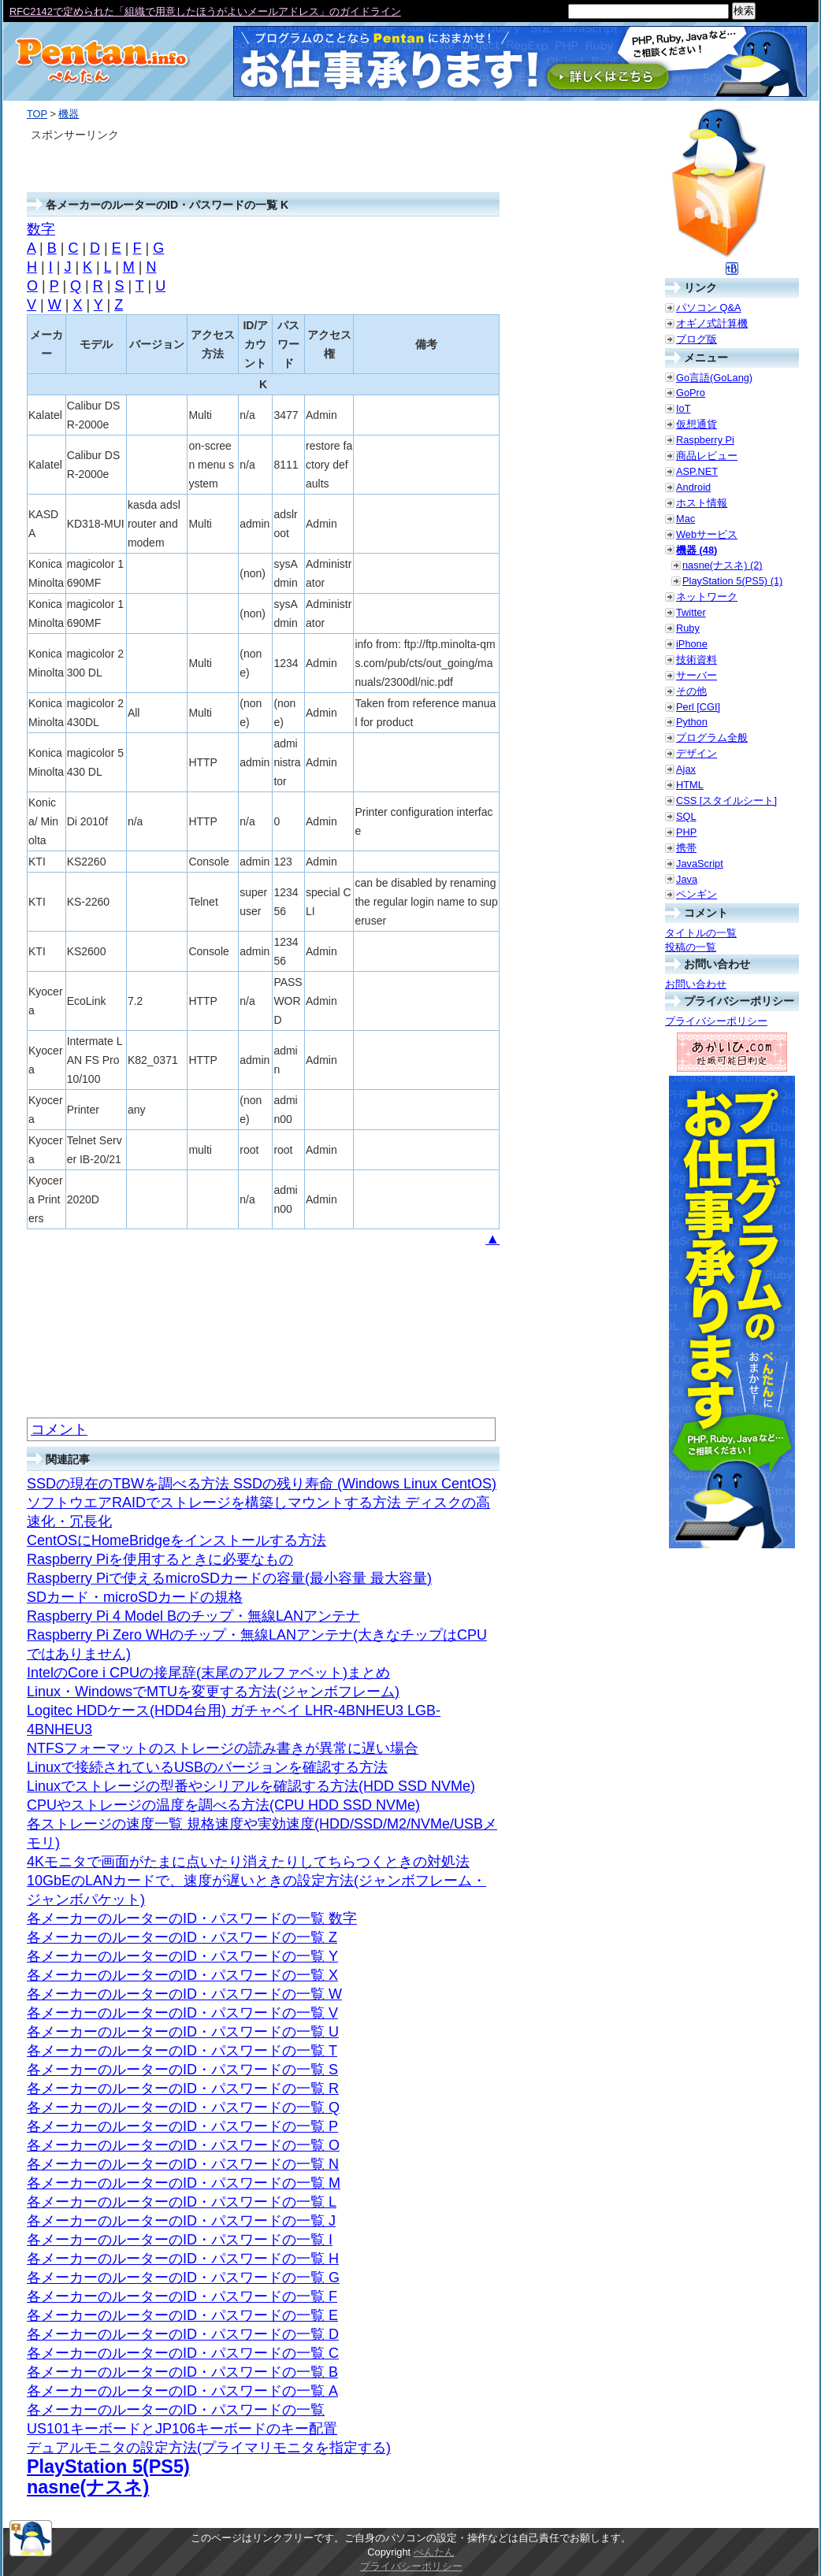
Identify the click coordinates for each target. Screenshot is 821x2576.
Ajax (686, 769)
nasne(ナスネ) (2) (722, 565)
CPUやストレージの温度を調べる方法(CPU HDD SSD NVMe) (223, 1805)
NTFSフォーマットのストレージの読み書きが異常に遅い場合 (222, 1748)
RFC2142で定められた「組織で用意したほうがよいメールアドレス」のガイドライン (205, 11)
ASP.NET (697, 471)
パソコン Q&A (708, 307)
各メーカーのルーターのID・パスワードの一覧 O (183, 2145)
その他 (691, 691)
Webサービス (706, 534)
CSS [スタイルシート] (726, 800)
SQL (686, 816)
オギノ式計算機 (712, 323)
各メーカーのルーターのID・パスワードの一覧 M (183, 2183)
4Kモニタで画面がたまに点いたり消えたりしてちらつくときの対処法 (248, 1862)
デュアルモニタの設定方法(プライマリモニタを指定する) (209, 2448)
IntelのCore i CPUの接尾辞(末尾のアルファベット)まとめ (208, 1673)
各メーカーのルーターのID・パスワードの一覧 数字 (192, 1918)
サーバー (696, 675)
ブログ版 (696, 339)
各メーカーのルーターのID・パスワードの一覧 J (181, 2221)
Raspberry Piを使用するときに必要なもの (160, 1559)
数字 (41, 229)
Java (686, 879)
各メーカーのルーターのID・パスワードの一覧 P (182, 2126)
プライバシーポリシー (716, 1021)
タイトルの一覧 (701, 933)
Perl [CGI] (698, 707)
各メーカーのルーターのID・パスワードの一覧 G (183, 2277)
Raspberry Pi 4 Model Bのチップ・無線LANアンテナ (193, 1616)
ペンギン (696, 894)
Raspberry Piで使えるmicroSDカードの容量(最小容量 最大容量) (229, 1578)
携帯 (686, 848)
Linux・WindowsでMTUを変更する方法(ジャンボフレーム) (213, 1691)
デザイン (696, 753)
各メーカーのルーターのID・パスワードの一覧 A (182, 2391)
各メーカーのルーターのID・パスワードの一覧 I (179, 2240)
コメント (59, 1429)
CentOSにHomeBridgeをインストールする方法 (176, 1540)
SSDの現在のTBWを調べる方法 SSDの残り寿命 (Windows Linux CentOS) (261, 1484)
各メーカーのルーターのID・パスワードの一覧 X (182, 1975)
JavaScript (699, 863)
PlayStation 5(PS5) (108, 2466)
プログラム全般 (712, 737)
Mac (685, 518)
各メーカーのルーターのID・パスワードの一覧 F (182, 2296)
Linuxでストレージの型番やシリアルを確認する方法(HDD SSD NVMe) (251, 1786)
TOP (37, 114)
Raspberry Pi (705, 440)
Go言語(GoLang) (714, 378)
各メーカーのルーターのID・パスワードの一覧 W (184, 1994)
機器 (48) (696, 550)
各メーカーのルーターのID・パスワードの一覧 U (183, 2032)
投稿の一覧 (690, 947)
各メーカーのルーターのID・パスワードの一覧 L (181, 2202)
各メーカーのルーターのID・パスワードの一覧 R (183, 2088)
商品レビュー (706, 455)
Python (692, 722)
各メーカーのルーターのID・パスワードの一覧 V (182, 2013)
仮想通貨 (696, 424)
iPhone (692, 644)
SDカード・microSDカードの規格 (135, 1597)
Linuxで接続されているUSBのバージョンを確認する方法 (207, 1767)
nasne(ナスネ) (88, 2487)
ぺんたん (434, 2552)
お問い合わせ (695, 984)
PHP (686, 832)
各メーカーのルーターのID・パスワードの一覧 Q (183, 2107)
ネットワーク (706, 596)
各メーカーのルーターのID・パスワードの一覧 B (182, 2372)
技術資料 (696, 659)
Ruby (688, 628)
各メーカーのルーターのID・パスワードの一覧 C (183, 2353)
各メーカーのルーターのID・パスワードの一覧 (176, 2410)
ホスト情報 (701, 503)
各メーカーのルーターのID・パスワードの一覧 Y (182, 1956)
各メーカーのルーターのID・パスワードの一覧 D (183, 2334)
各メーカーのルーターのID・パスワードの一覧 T (182, 2051)
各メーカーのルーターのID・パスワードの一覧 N (183, 2164)
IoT (683, 408)
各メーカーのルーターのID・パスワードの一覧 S (182, 2069)
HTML (690, 785)
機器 (68, 114)
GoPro (690, 392)
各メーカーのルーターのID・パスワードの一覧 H (183, 2259)
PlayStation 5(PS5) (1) (732, 581)
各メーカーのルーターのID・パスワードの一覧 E (182, 2315)
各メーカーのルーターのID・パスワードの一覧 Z (182, 1937)
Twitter (691, 612)
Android (693, 487)
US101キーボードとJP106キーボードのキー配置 (182, 2429)
